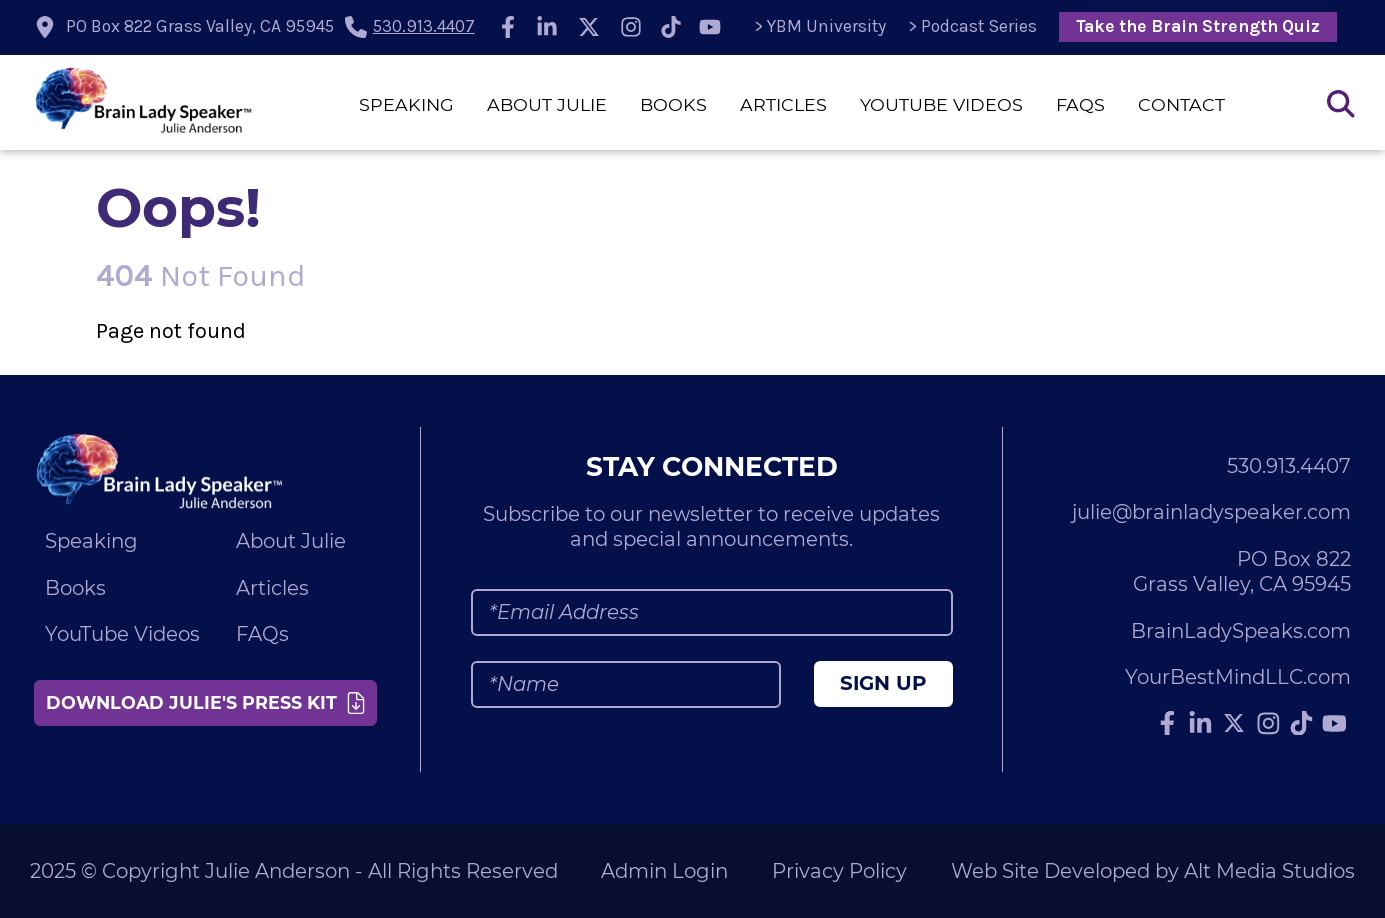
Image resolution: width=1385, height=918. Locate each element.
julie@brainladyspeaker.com (1211, 512)
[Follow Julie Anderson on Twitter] (589, 27)
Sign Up (883, 683)
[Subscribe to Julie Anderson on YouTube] (710, 27)
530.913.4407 (424, 26)
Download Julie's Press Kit (205, 702)
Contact (1181, 104)
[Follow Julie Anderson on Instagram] (631, 27)
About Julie (547, 104)
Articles (783, 104)
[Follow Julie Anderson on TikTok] (671, 27)
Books (673, 104)
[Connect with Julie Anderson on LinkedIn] (548, 27)
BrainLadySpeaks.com (1241, 631)
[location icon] (186, 27)
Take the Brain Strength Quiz (1198, 26)
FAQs (1080, 104)
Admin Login (664, 871)
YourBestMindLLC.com (1238, 677)
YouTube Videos (941, 104)
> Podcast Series (972, 26)
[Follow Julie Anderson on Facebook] (508, 27)
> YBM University (820, 26)
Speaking (406, 104)
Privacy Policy (839, 871)
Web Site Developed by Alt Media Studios (1153, 871)
